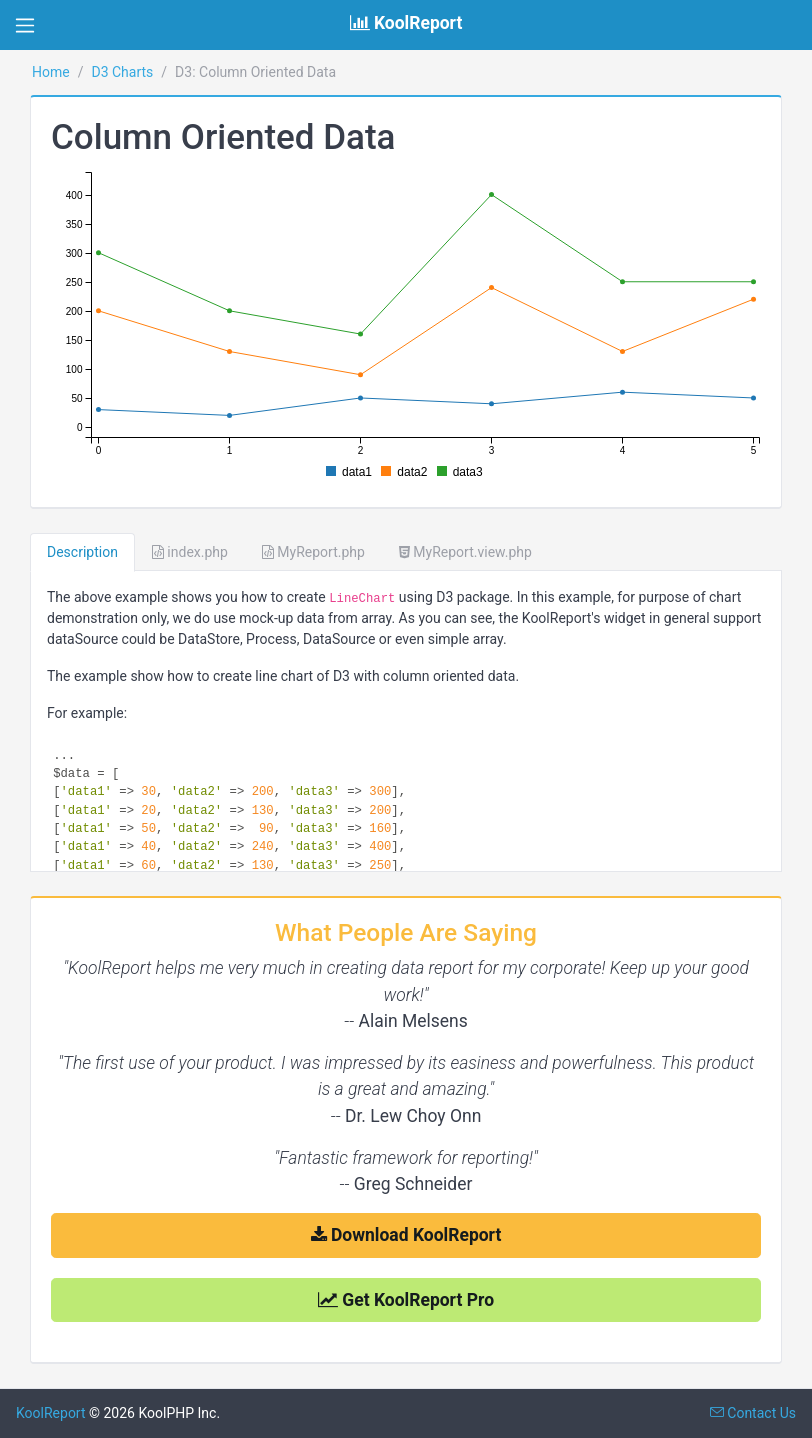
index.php (190, 552)
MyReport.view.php (465, 552)
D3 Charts (122, 72)
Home (51, 72)
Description (82, 552)
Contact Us (753, 1413)
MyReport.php (313, 552)
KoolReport (51, 1413)
